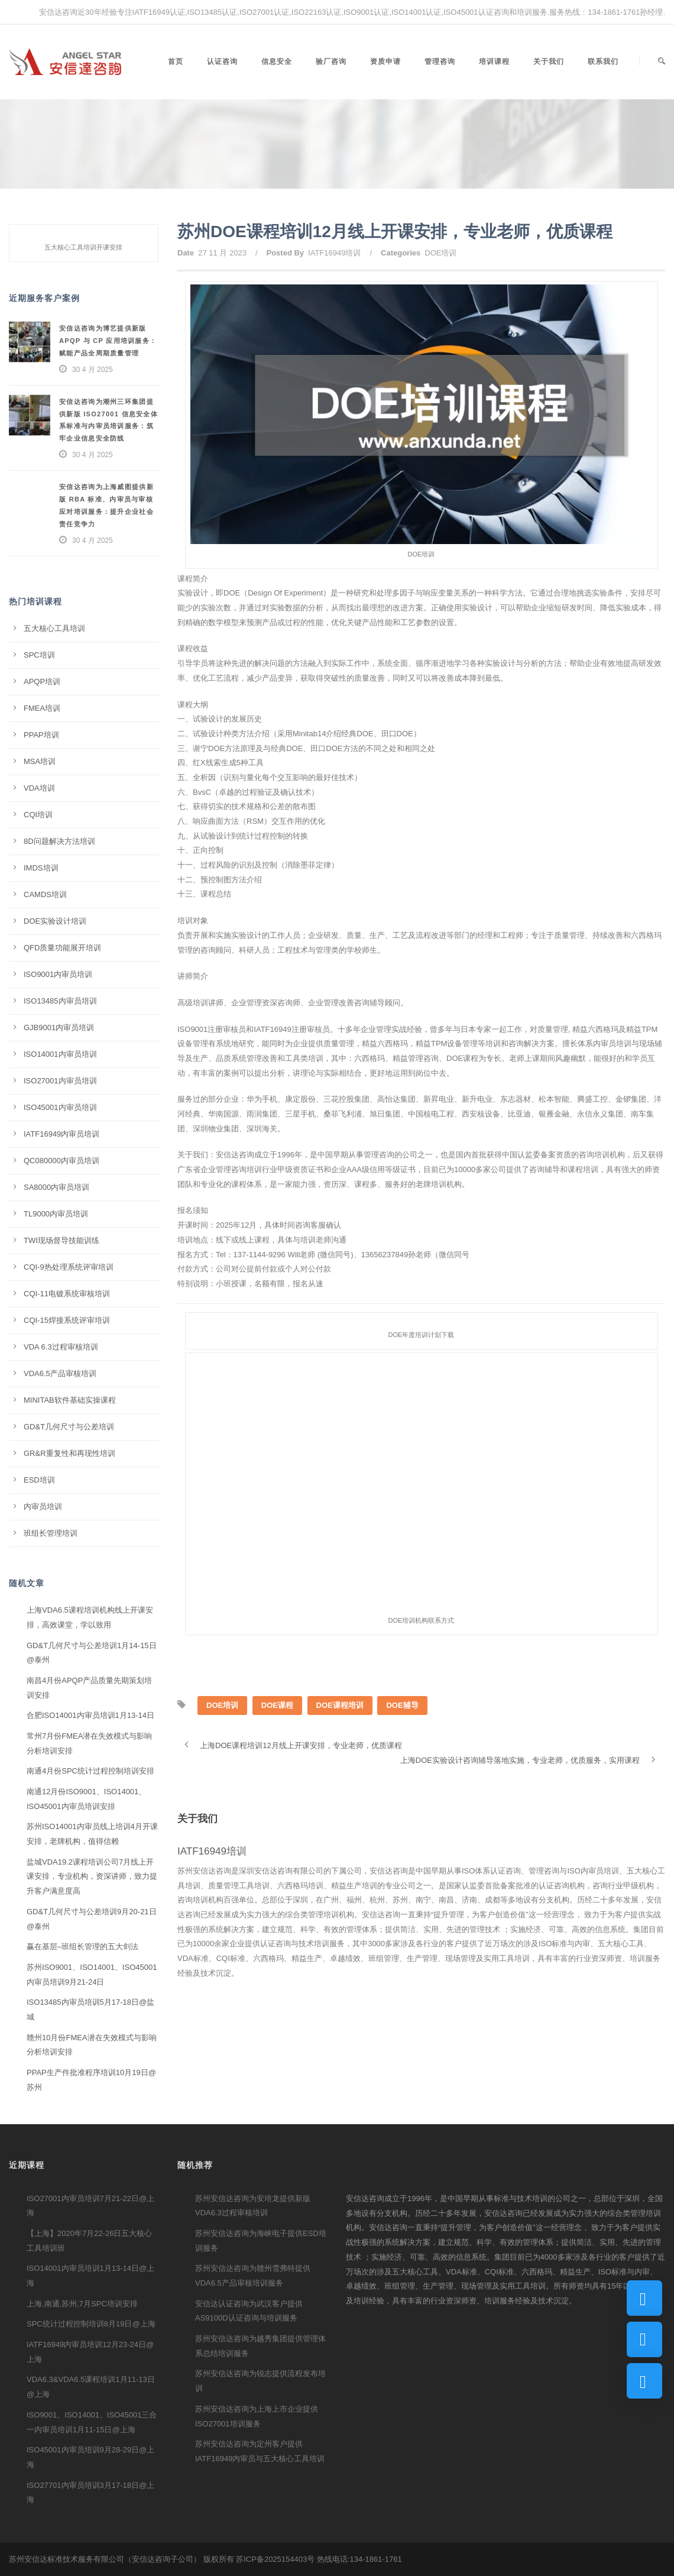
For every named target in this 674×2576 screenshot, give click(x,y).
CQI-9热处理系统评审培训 (69, 1267)
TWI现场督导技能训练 (61, 1240)
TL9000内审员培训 (56, 1213)
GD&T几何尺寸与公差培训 (69, 1426)
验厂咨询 (331, 61)
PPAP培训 (41, 734)
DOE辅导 (402, 1705)
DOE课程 (277, 1705)
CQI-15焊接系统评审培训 (67, 1320)
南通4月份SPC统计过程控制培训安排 (90, 1770)
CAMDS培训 (45, 894)
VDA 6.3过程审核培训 (61, 1346)
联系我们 (603, 61)
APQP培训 (42, 681)
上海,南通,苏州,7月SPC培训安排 (82, 2303)
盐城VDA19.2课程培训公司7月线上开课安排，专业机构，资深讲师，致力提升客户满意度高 (92, 1876)
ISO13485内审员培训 (60, 1000)
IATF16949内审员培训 (61, 1134)
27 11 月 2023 (222, 252)
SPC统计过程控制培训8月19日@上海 (91, 2323)
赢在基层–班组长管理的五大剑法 (82, 1946)
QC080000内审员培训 (61, 1160)
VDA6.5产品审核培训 (60, 1373)
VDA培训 (39, 788)
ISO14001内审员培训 (60, 1054)
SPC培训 (39, 655)
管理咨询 (440, 61)
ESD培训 (39, 1479)
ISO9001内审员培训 (58, 974)
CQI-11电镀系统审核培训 (67, 1293)
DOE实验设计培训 (55, 921)
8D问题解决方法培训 (59, 841)
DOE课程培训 (340, 1705)
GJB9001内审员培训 (59, 1027)
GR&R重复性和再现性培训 (69, 1453)
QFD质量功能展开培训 (62, 947)
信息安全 (276, 61)
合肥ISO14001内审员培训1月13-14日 (90, 1715)
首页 (175, 61)
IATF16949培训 (334, 252)
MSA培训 (40, 761)
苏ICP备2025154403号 (275, 2559)
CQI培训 (38, 814)
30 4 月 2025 (92, 369)
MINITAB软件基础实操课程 (70, 1400)
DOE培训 (440, 252)
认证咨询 (222, 61)
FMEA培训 (42, 708)
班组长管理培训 (50, 1533)
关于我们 (548, 61)
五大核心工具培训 (54, 628)
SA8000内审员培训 (56, 1187)
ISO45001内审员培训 (60, 1107)
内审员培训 (43, 1506)
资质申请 (385, 61)
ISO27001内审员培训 (60, 1080)
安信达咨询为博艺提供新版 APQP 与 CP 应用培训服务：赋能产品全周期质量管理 (108, 341)
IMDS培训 (41, 867)
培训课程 (494, 61)
